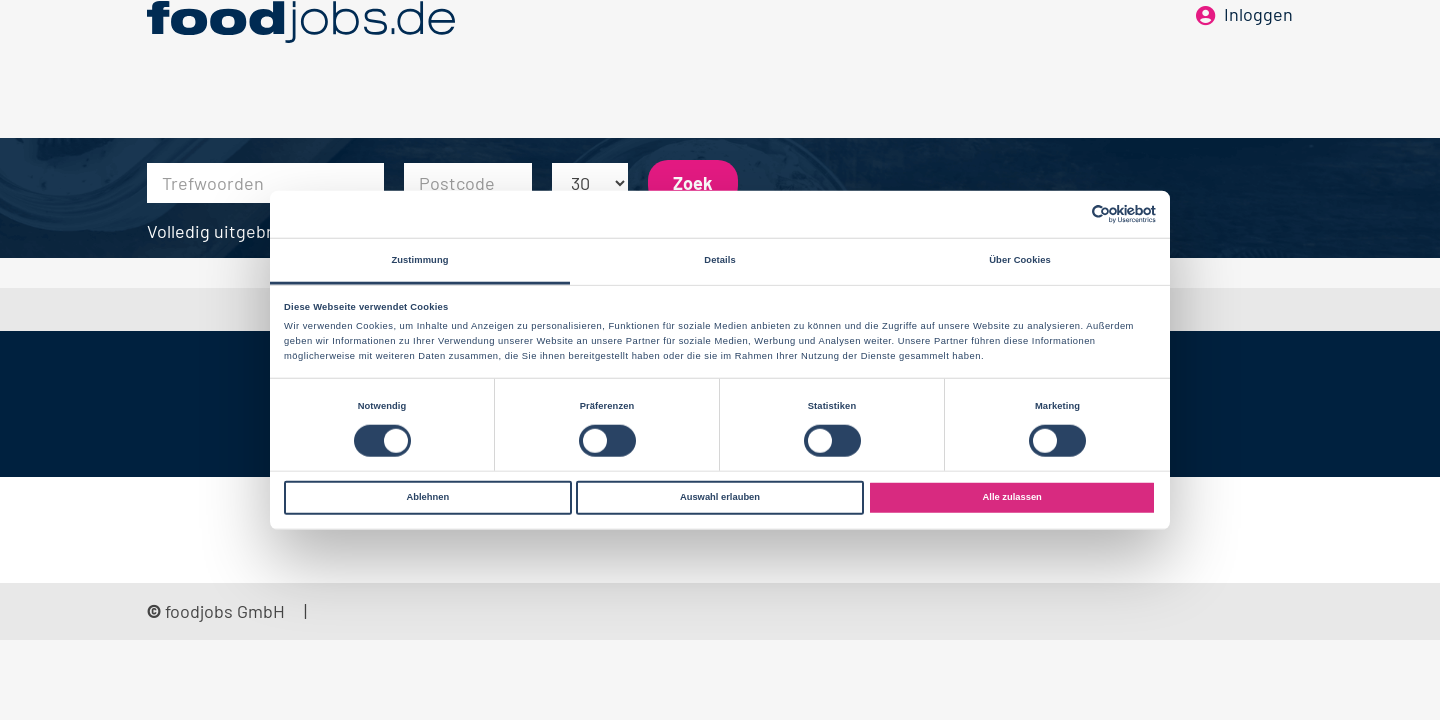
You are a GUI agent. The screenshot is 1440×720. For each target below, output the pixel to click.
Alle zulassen (1012, 497)
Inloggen (1258, 48)
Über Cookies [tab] (1020, 260)
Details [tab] (719, 260)
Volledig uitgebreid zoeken (253, 231)
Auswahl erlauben (720, 497)
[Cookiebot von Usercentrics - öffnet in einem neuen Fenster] (1068, 214)
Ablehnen (427, 497)
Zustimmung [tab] (419, 260)
